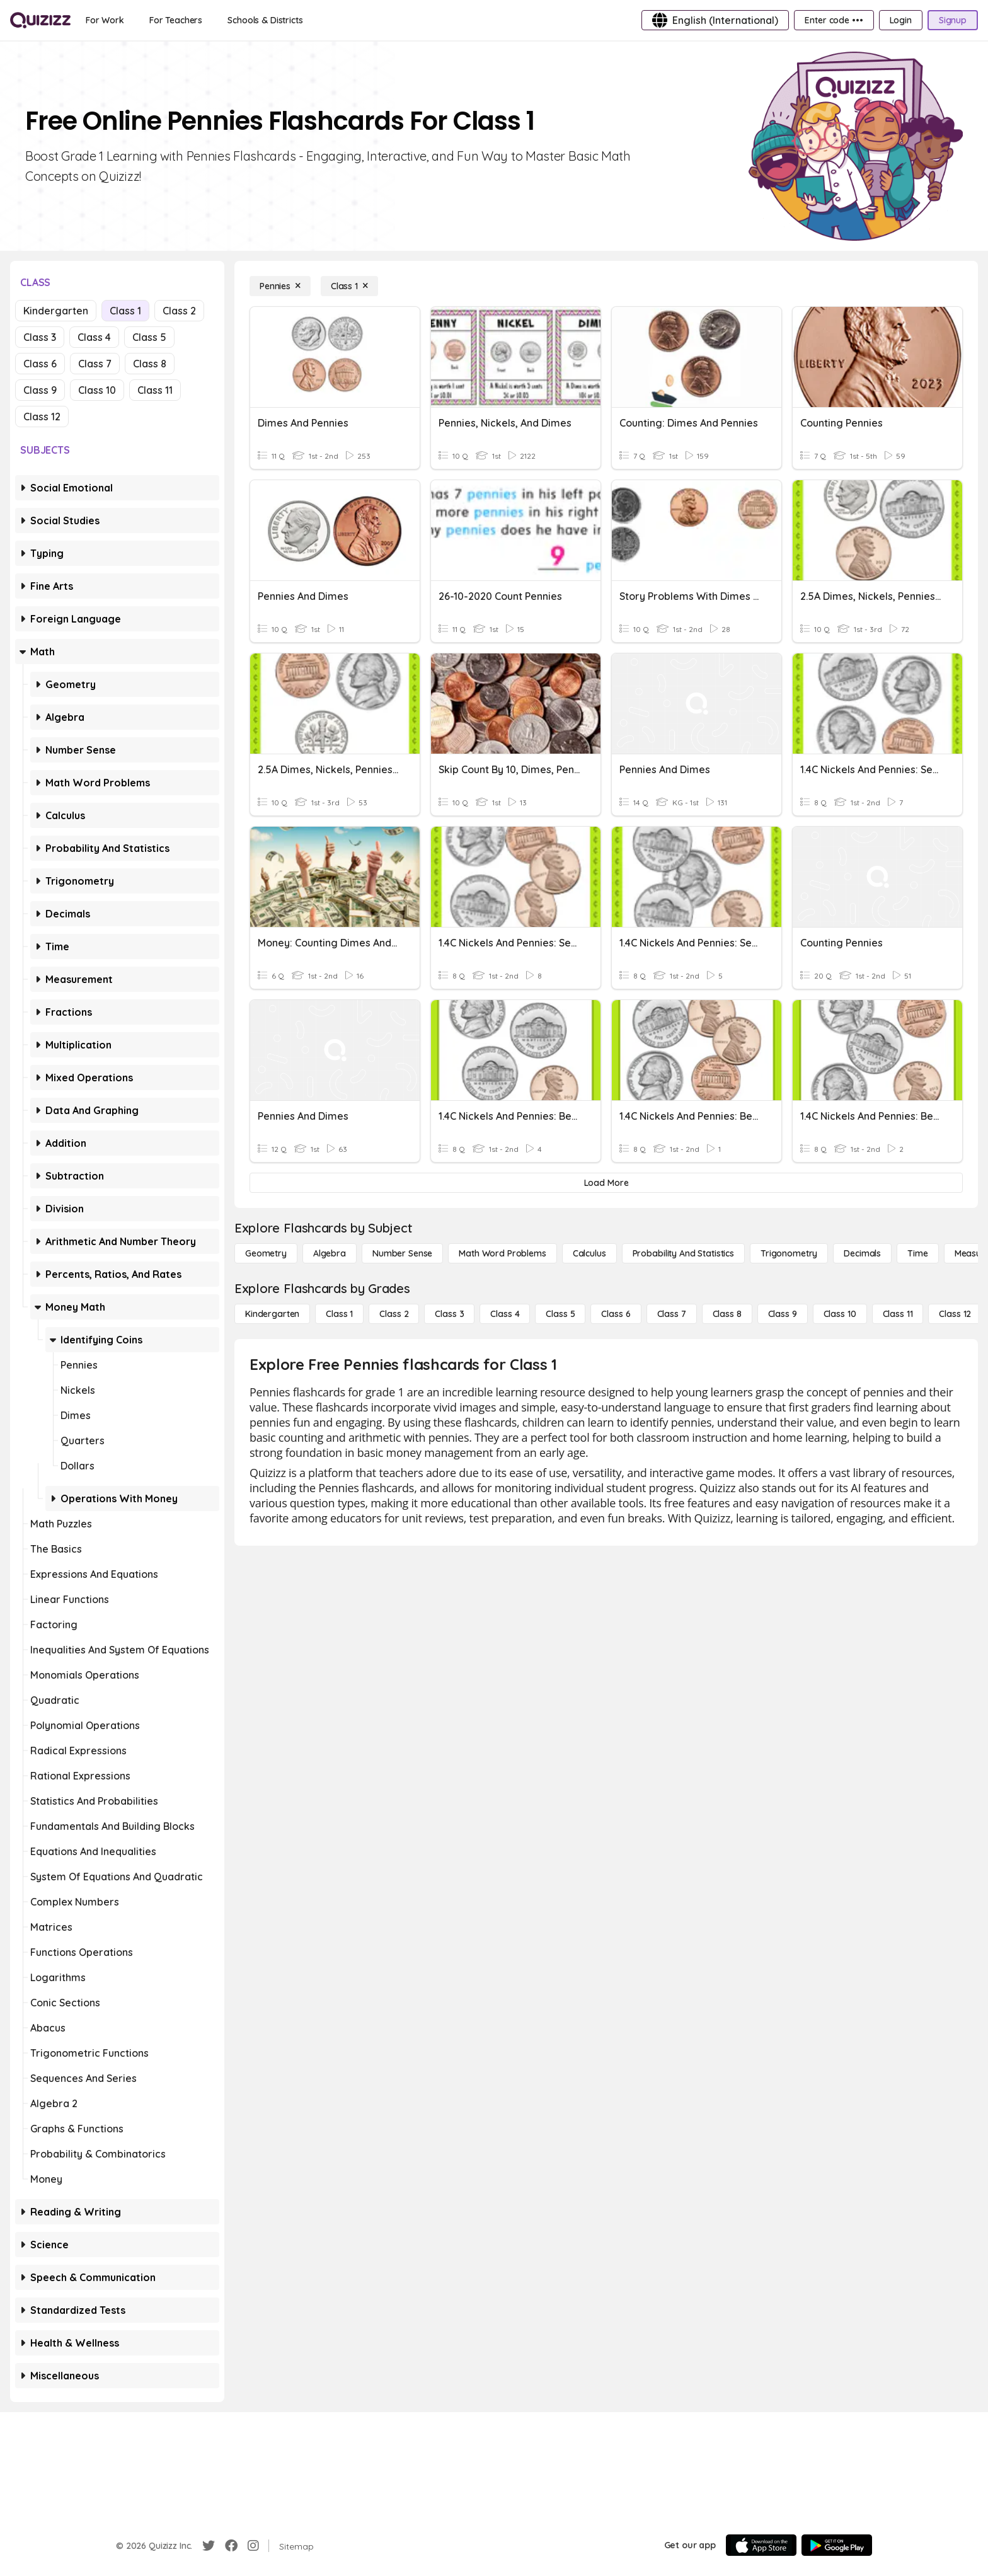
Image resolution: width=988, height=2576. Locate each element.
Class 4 (94, 337)
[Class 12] (955, 1314)
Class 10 (97, 390)
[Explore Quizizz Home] (40, 20)
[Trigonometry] (789, 1253)
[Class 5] (560, 1314)
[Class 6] (615, 1314)
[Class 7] (671, 1314)
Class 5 (149, 337)
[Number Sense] (402, 1253)
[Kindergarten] (272, 1314)
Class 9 (40, 390)
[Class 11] (898, 1314)
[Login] (900, 20)
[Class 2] (394, 1314)
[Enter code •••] (833, 20)
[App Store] (761, 2545)
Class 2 (179, 310)
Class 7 (95, 363)
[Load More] (606, 1183)
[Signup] (953, 20)
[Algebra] (329, 1253)
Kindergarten (55, 310)
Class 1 (125, 310)
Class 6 (40, 363)
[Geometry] (265, 1253)
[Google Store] (836, 2545)
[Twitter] (208, 2546)
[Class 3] (449, 1314)
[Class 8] (727, 1314)
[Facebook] (231, 2546)
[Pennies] (280, 286)
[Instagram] (253, 2546)
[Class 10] (840, 1314)
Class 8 (149, 363)
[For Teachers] (175, 20)
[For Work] (105, 20)
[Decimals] (862, 1253)
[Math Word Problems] (502, 1253)
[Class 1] (349, 286)
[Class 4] (505, 1314)
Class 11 (155, 390)
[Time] (917, 1253)
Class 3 (39, 337)
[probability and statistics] (683, 1253)
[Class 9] (782, 1314)
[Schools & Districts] (265, 20)
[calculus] (589, 1253)
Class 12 (41, 416)
